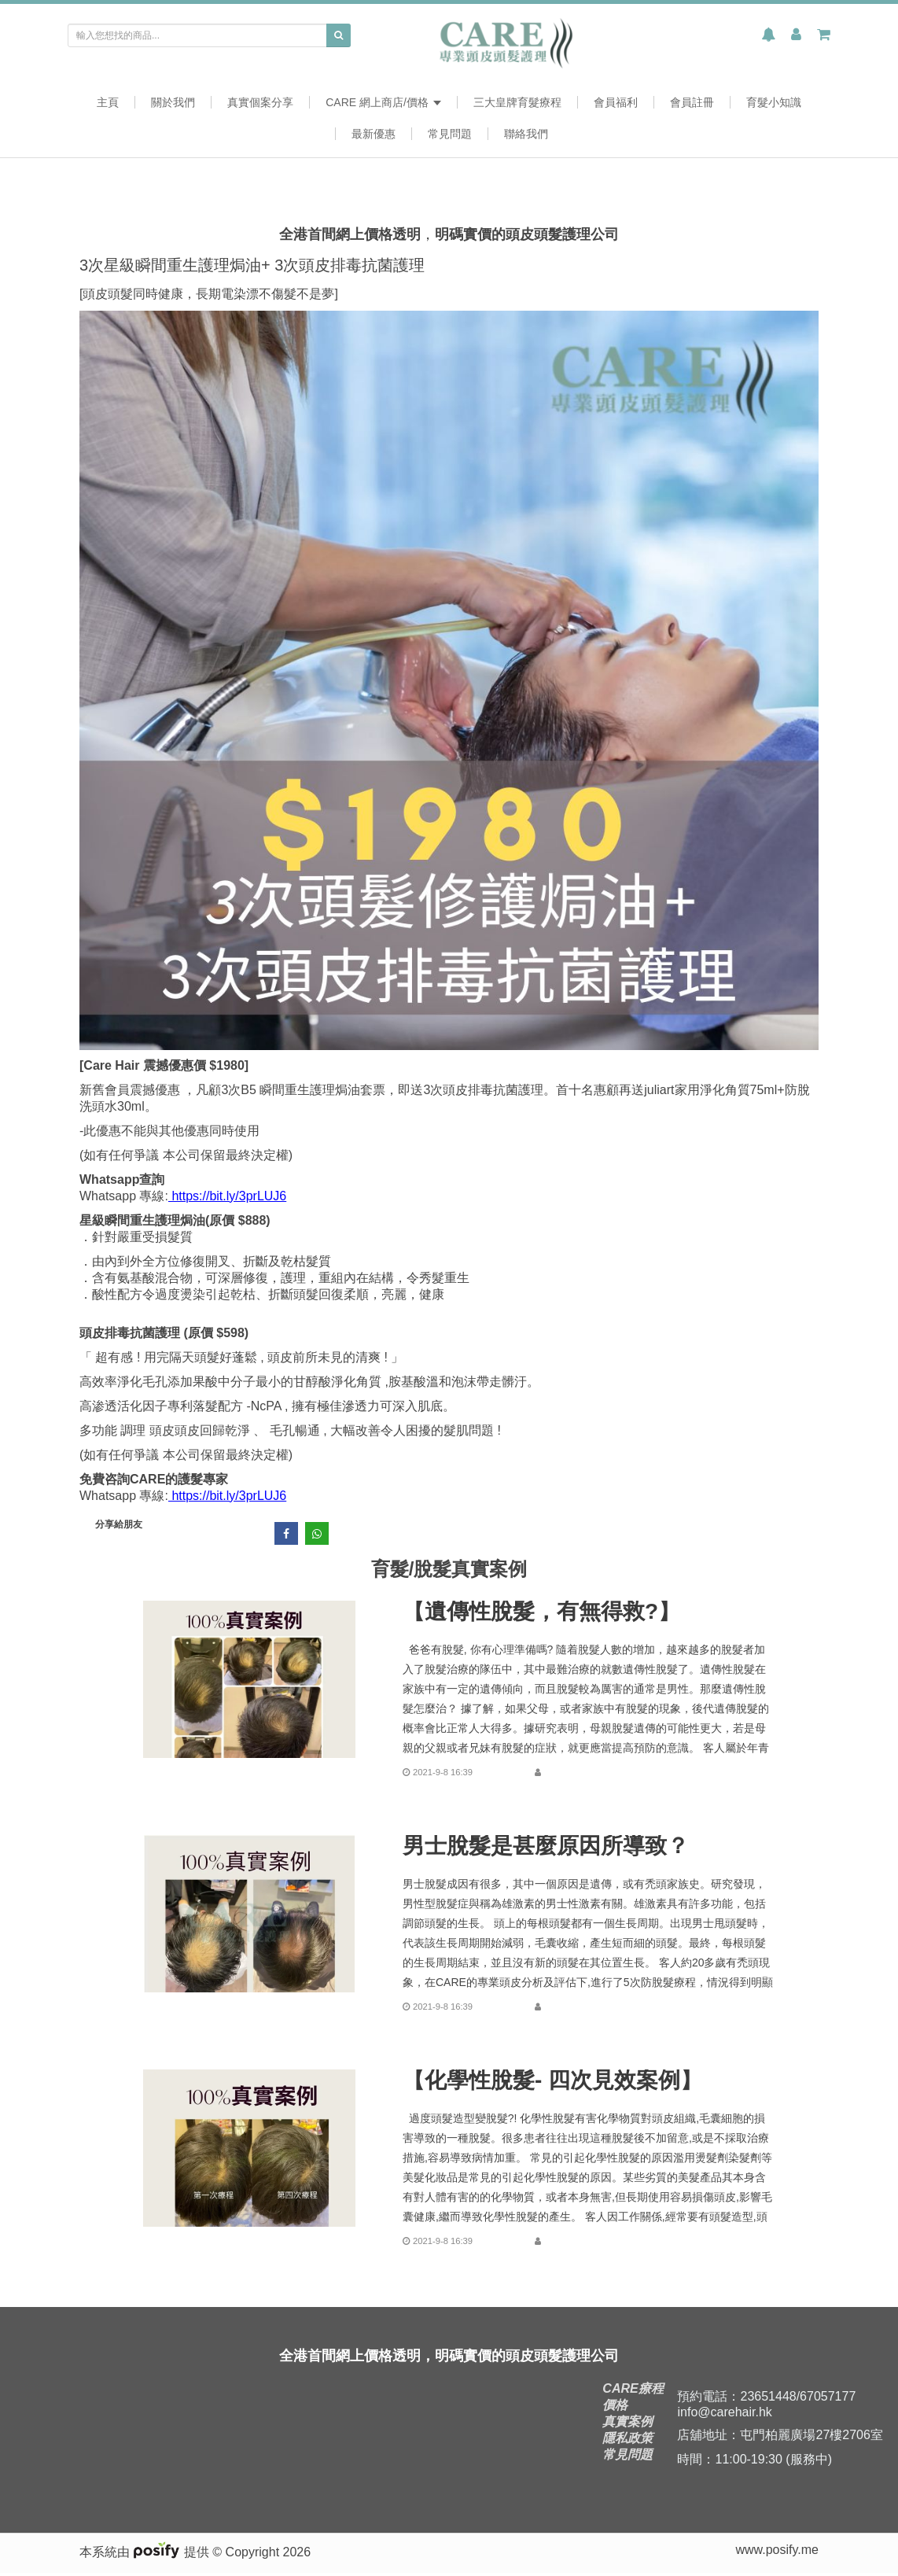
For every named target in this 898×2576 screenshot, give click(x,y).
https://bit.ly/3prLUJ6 (227, 1196)
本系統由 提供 (145, 2555)
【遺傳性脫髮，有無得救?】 (541, 1612)
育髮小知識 (773, 102)
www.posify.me (777, 2552)
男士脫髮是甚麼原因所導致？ (546, 1846)
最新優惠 (373, 133)
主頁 (108, 102)
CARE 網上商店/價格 (383, 102)
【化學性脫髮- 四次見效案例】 (552, 2080)
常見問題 (450, 133)
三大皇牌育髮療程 (517, 102)
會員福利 (616, 102)
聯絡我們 (526, 133)
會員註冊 (692, 102)
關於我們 (173, 102)
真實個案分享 (260, 102)
